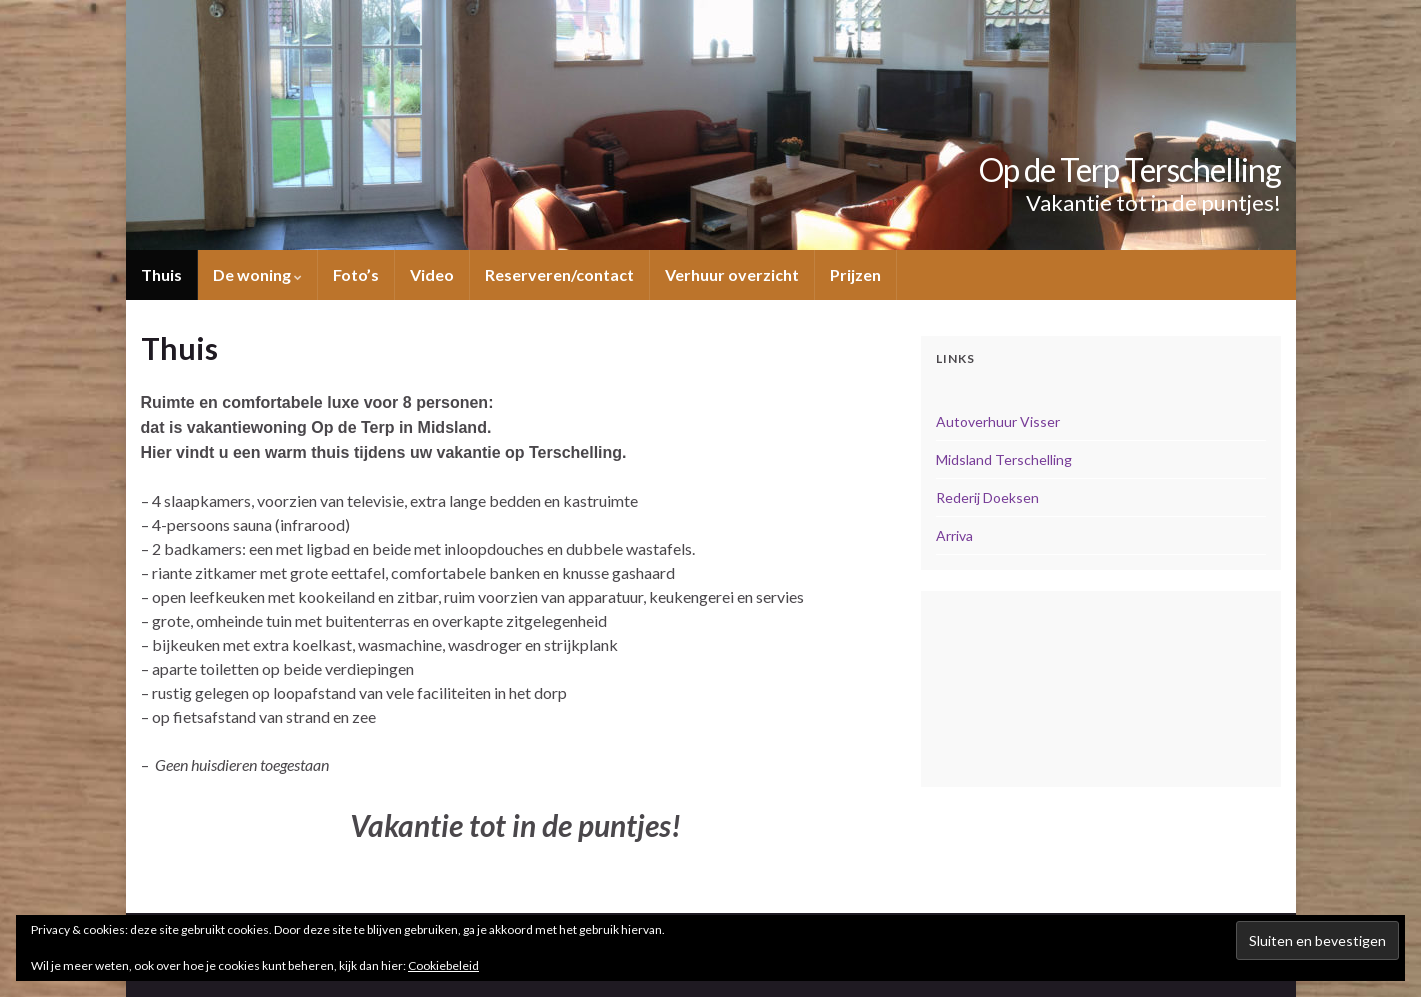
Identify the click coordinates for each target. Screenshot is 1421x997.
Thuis (161, 274)
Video (432, 274)
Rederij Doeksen (987, 497)
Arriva (954, 535)
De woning (257, 274)
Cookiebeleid (443, 965)
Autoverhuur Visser (998, 421)
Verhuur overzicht (732, 274)
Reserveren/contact (559, 274)
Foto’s (356, 274)
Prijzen (855, 274)
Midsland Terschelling (1004, 459)
